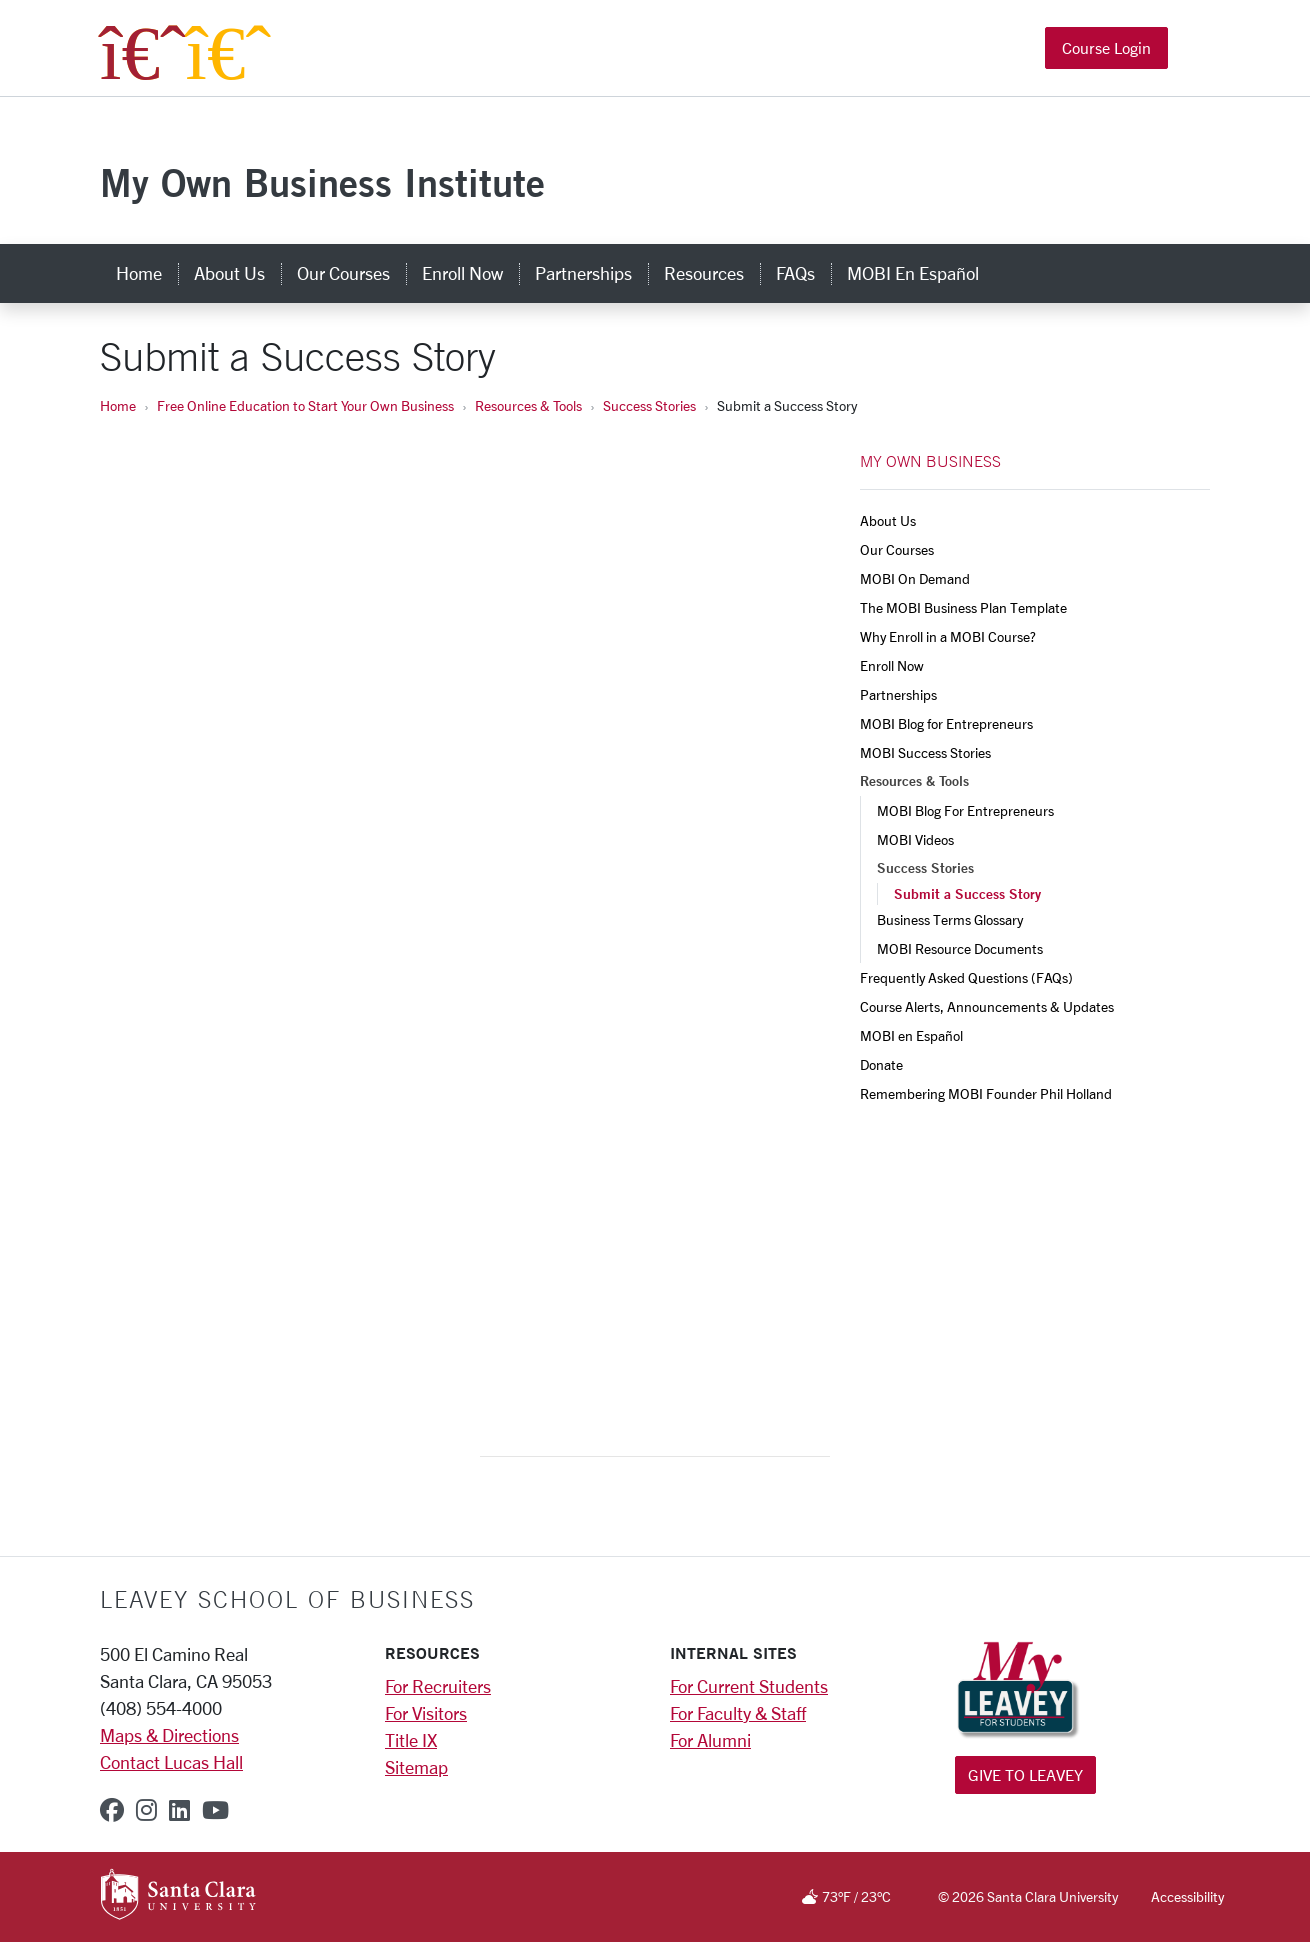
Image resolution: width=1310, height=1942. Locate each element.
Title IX (411, 1740)
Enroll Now (892, 665)
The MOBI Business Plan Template (963, 607)
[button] (1193, 48)
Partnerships (898, 694)
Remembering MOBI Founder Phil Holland (986, 1093)
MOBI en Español (911, 1035)
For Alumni (710, 1740)
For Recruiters (438, 1686)
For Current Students (749, 1686)
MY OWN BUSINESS (930, 461)
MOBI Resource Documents (960, 948)
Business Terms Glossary (950, 919)
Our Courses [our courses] (343, 273)
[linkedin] (179, 1810)
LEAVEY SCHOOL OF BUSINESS (287, 1599)
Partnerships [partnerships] (583, 273)
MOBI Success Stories (925, 752)
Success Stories (649, 405)
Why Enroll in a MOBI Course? (948, 636)
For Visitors (426, 1713)
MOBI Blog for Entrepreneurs (946, 723)
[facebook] (112, 1810)
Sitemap (416, 1767)
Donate (881, 1064)
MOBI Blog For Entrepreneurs (965, 810)
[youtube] (215, 1810)
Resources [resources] (704, 273)
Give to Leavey (1025, 1774)
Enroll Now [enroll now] (462, 273)
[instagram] (146, 1810)
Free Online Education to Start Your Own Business (305, 405)
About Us (888, 520)
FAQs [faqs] (795, 273)
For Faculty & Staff (738, 1713)
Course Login (1106, 47)
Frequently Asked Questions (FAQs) (966, 977)
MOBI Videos (915, 839)
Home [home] (139, 273)
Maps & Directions (169, 1735)
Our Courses (897, 549)
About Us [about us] (229, 273)
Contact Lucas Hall (171, 1762)
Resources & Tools (528, 405)
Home (118, 405)
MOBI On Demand (915, 578)
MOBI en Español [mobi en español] (913, 273)
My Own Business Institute (322, 182)
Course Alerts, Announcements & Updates (987, 1006)
